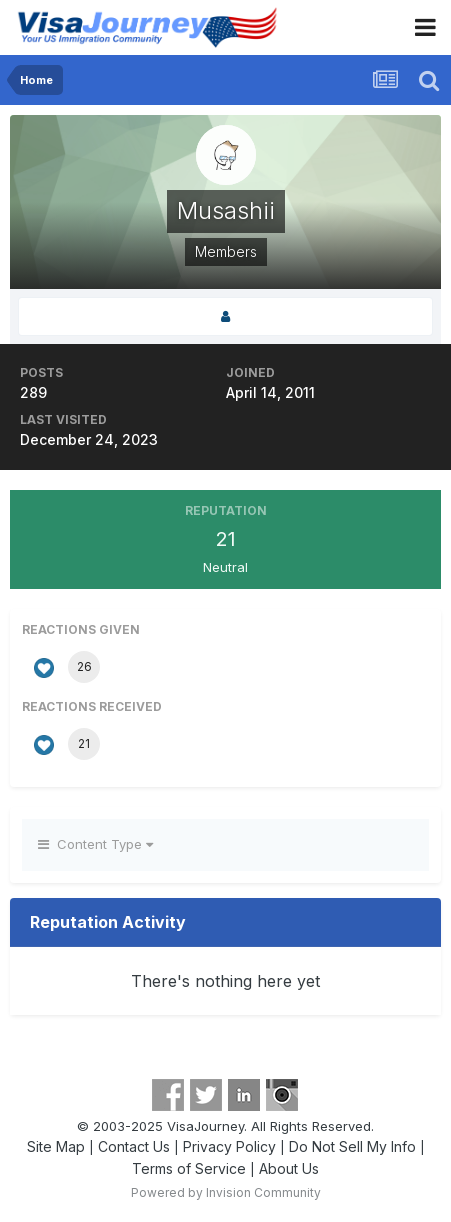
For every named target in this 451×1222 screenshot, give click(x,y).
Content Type (95, 844)
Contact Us (134, 1146)
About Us (289, 1168)
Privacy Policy (229, 1146)
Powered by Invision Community (226, 1192)
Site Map (56, 1146)
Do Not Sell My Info (352, 1146)
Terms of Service (189, 1168)
